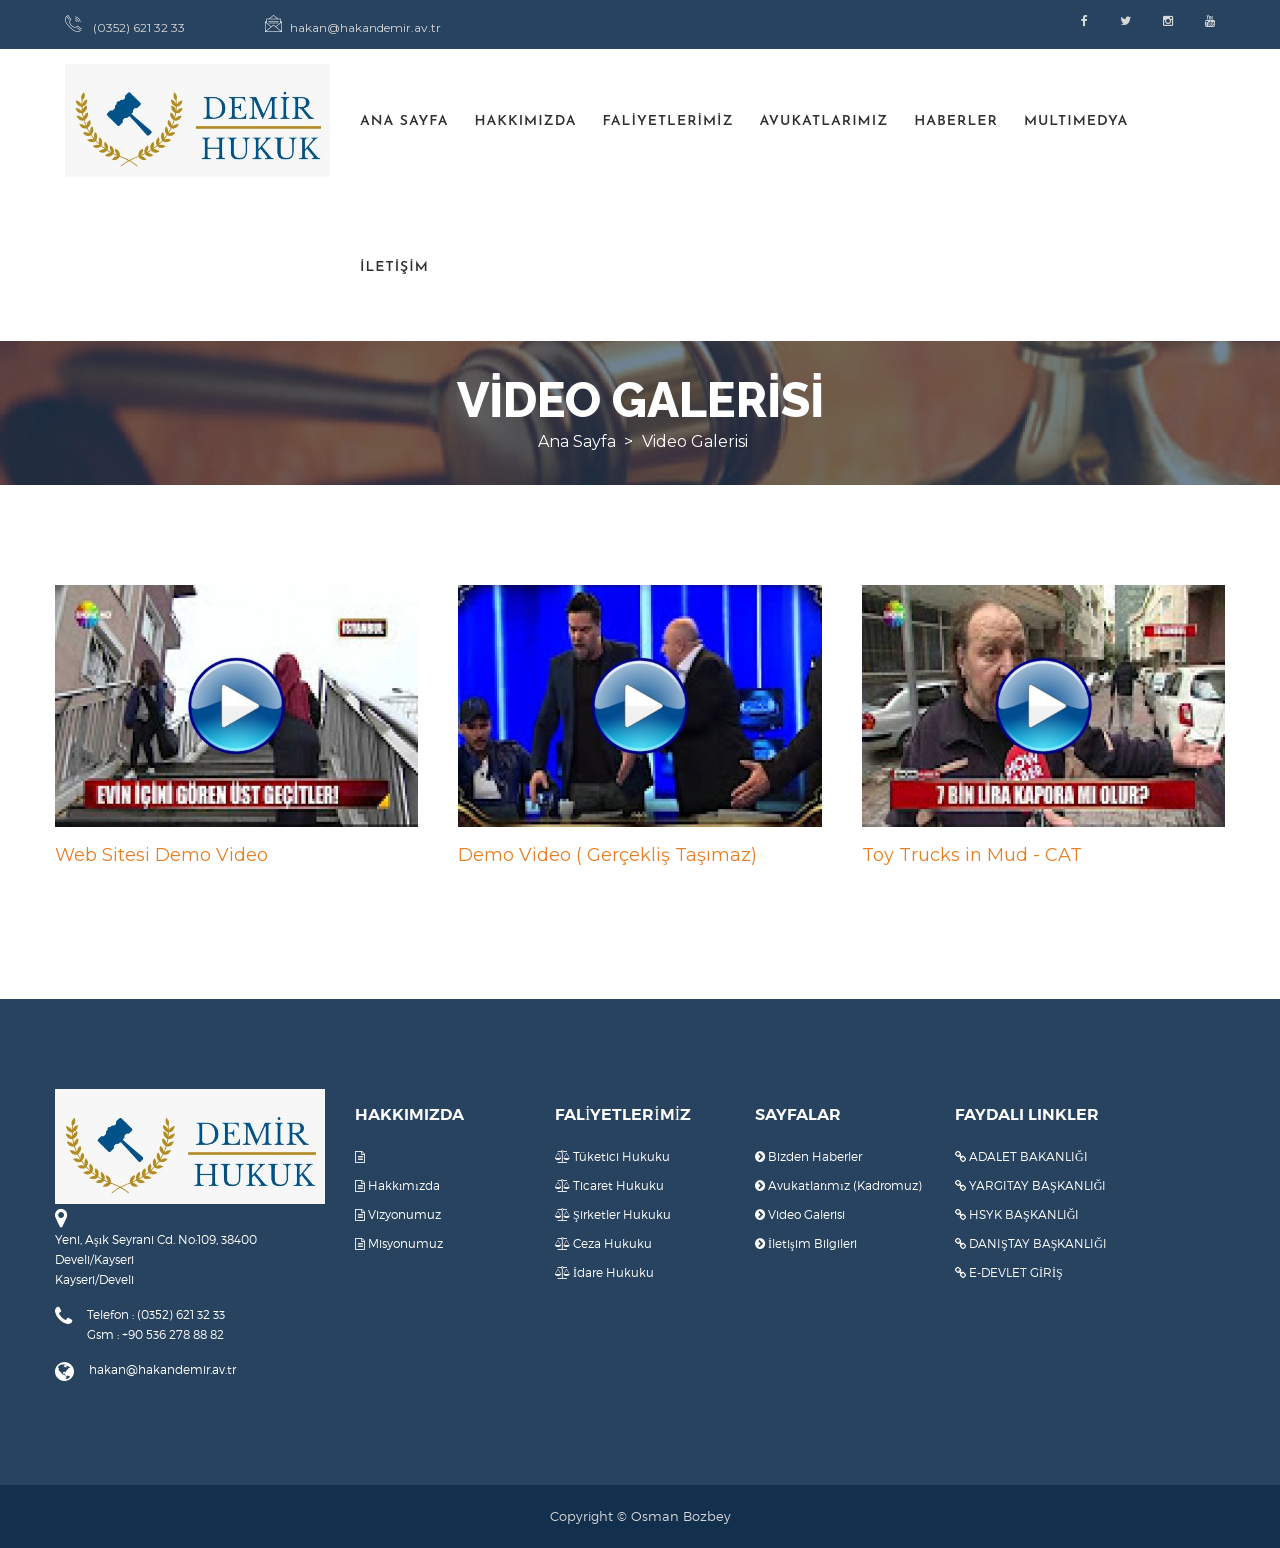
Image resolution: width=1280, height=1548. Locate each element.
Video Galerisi (800, 1214)
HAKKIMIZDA (525, 122)
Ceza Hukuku (603, 1243)
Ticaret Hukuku (609, 1185)
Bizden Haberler (808, 1156)
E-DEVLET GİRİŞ (1009, 1272)
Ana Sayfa (577, 442)
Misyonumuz (399, 1243)
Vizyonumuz (398, 1214)
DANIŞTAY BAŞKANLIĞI (1031, 1243)
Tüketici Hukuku (612, 1156)
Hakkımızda (397, 1185)
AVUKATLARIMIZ (824, 122)
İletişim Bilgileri (806, 1243)
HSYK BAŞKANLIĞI (1017, 1214)
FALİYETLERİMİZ (667, 122)
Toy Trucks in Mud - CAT (972, 855)
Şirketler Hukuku (613, 1214)
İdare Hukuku (604, 1272)
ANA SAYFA (404, 122)
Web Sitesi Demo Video (161, 855)
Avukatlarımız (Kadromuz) (838, 1185)
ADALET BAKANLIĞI (1021, 1156)
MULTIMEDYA (1076, 122)
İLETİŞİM (394, 268)
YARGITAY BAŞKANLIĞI (1030, 1185)
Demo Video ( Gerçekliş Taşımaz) (607, 855)
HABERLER (956, 122)
